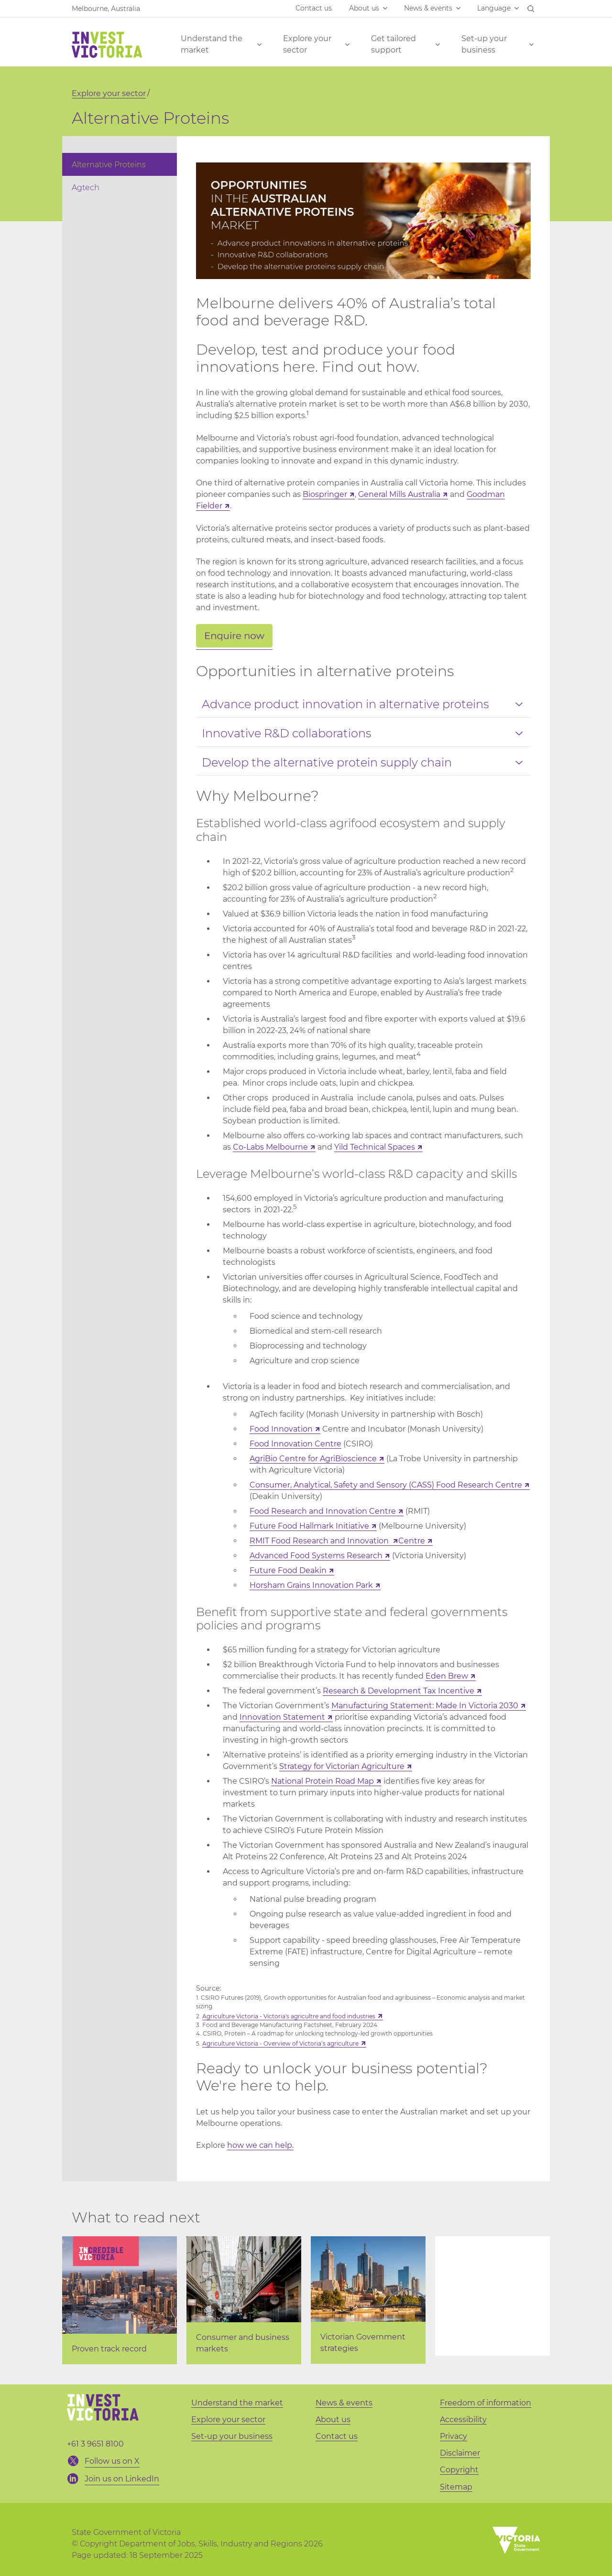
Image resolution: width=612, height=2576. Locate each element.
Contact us (313, 8)
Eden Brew (447, 1676)
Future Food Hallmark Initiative (309, 1526)
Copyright (459, 2469)
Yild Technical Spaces (374, 1147)
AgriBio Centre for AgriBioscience (313, 1458)
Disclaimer (460, 2452)
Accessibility (463, 2419)
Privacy (453, 2436)
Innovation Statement (282, 1717)
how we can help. (260, 2145)
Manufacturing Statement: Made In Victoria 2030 (424, 1705)
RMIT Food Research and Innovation (320, 1540)
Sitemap (456, 2486)
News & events (428, 8)
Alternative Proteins (109, 164)
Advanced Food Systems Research (316, 1555)
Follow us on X (112, 2461)
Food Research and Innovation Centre (323, 1511)
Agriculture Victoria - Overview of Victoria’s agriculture (280, 2043)
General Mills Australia (399, 494)
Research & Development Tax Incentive (398, 1690)
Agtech (85, 187)
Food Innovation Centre (295, 1443)
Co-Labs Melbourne (270, 1147)
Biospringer (325, 494)
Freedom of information (485, 2402)
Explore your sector (307, 44)
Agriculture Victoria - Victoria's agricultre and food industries (288, 2016)
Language (494, 8)
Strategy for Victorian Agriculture (341, 1766)
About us (364, 8)
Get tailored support (393, 44)
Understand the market (211, 44)
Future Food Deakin (288, 1570)
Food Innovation (281, 1429)
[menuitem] (119, 164)
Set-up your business (484, 44)
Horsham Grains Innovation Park (311, 1585)
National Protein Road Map (322, 1781)
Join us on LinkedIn (122, 2478)
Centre (411, 1540)
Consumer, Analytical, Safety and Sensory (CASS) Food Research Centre (386, 1484)
